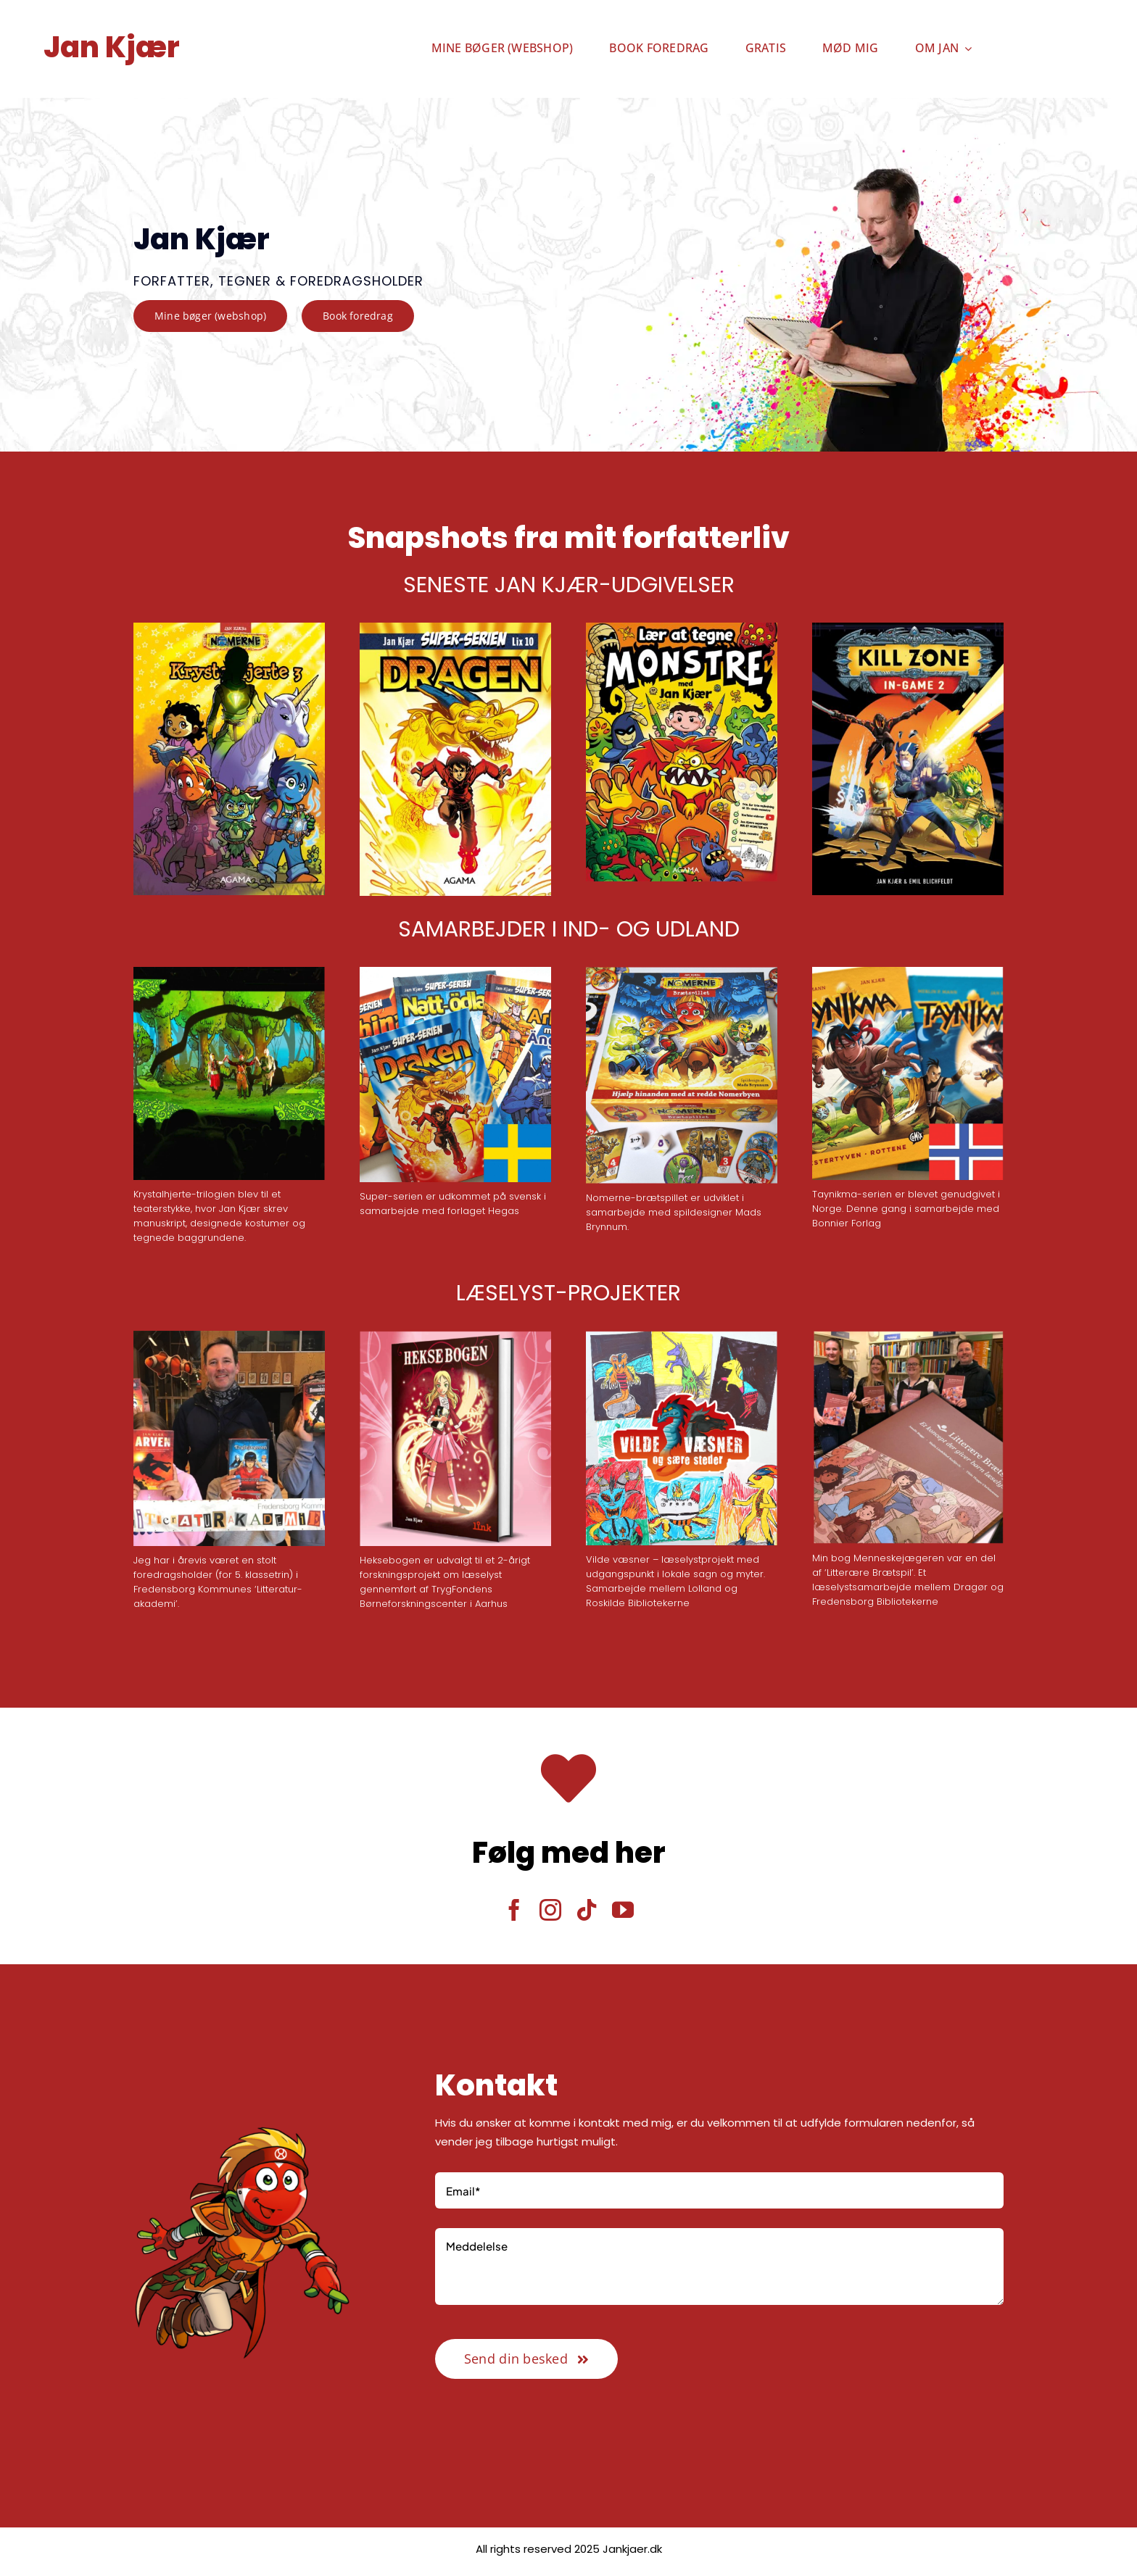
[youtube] (623, 1910)
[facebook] (514, 1910)
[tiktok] (587, 1910)
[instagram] (550, 1910)
